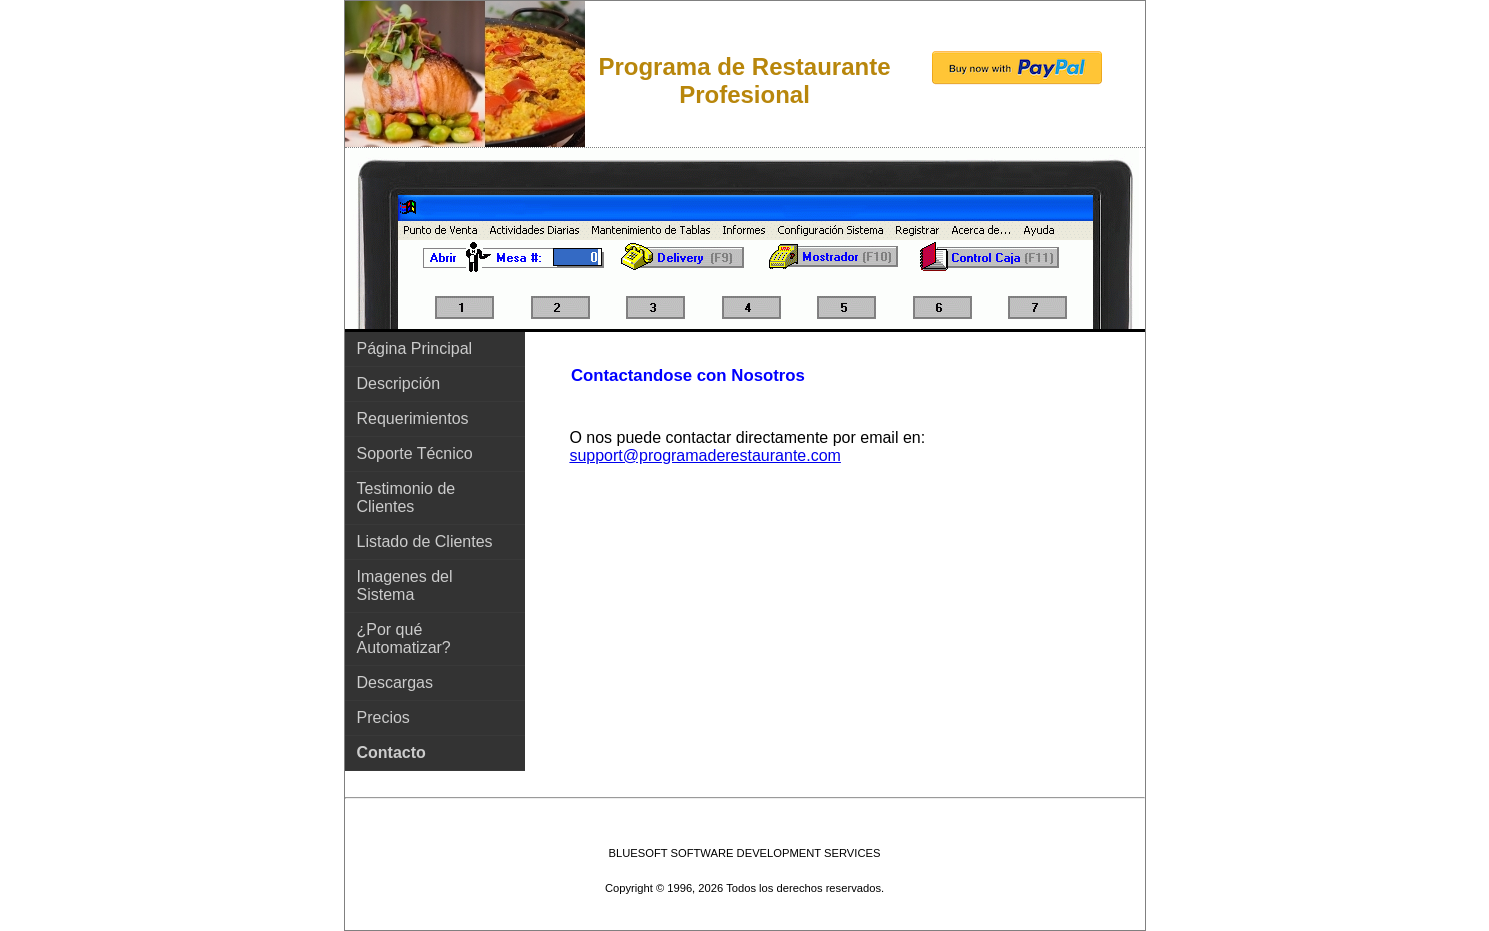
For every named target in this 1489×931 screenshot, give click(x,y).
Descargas (395, 682)
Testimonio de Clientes (406, 497)
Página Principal (415, 348)
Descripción (399, 383)
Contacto (391, 752)
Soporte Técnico (415, 453)
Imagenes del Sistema (405, 585)
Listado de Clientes (425, 541)
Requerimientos (413, 418)
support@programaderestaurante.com (705, 455)
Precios (383, 717)
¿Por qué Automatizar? (404, 638)
